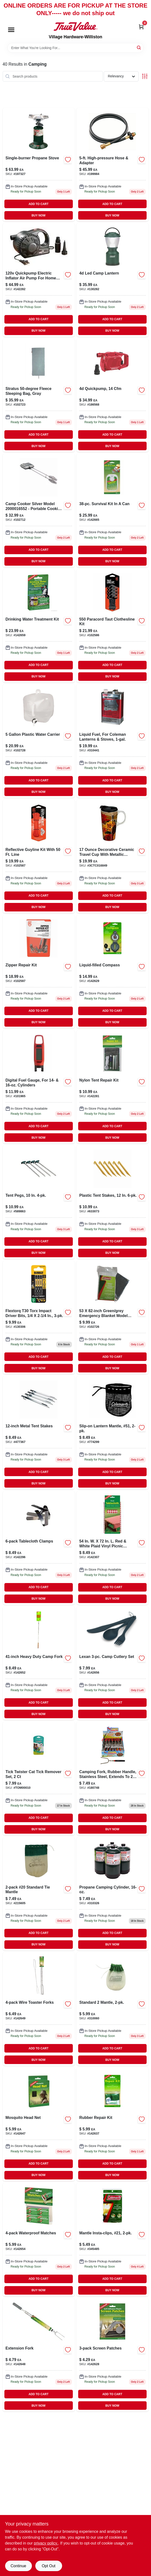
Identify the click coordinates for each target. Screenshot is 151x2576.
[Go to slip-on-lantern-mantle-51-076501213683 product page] (112, 1432)
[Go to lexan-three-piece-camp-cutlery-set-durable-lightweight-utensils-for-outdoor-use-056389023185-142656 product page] (112, 1663)
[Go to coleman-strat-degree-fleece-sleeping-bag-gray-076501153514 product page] (39, 395)
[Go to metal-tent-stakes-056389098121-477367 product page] (39, 1432)
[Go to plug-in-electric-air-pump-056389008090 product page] (39, 280)
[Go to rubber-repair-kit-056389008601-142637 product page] (112, 2124)
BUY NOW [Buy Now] (38, 215)
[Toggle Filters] (145, 76)
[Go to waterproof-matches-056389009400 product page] (39, 2239)
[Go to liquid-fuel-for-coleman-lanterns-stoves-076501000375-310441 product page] (112, 741)
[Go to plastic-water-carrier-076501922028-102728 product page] (39, 741)
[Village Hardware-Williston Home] (75, 26)
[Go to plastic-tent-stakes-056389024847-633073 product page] (112, 1202)
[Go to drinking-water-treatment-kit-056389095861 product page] (39, 626)
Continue (18, 2566)
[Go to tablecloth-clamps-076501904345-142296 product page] (39, 1548)
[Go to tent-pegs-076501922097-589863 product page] (39, 1202)
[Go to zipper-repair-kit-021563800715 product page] (39, 971)
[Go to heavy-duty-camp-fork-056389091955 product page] (39, 1663)
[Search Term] (75, 48)
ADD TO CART (38, 204)
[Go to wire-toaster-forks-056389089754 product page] (39, 2009)
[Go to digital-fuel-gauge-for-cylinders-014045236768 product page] (39, 1087)
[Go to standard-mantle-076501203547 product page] (112, 2009)
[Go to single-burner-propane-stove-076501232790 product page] (39, 164)
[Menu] (11, 30)
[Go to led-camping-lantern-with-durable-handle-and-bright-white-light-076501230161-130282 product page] (112, 280)
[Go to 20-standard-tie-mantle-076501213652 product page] (39, 1894)
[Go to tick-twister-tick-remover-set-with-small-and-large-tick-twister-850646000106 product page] (39, 1778)
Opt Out (48, 2566)
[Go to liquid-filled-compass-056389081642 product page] (112, 971)
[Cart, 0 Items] (141, 26)
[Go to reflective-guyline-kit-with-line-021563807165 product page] (39, 856)
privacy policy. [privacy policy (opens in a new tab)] (46, 2543)
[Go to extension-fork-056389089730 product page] (39, 2355)
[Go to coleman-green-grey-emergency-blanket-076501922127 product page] (112, 1317)
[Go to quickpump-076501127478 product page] (112, 395)
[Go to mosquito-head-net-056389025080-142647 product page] (39, 2124)
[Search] (139, 47)
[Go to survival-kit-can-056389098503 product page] (112, 510)
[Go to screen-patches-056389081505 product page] (112, 2355)
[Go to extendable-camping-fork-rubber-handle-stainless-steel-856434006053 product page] (112, 1778)
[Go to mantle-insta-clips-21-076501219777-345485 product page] (112, 2239)
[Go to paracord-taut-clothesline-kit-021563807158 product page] (112, 626)
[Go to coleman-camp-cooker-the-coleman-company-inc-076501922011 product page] (39, 510)
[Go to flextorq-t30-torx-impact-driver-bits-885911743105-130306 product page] (39, 1317)
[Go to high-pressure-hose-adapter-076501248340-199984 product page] (112, 164)
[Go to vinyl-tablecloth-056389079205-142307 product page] (112, 1548)
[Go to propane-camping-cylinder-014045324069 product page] (112, 1894)
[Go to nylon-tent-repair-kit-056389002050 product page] (112, 1087)
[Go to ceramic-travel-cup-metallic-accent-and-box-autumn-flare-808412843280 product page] (112, 856)
